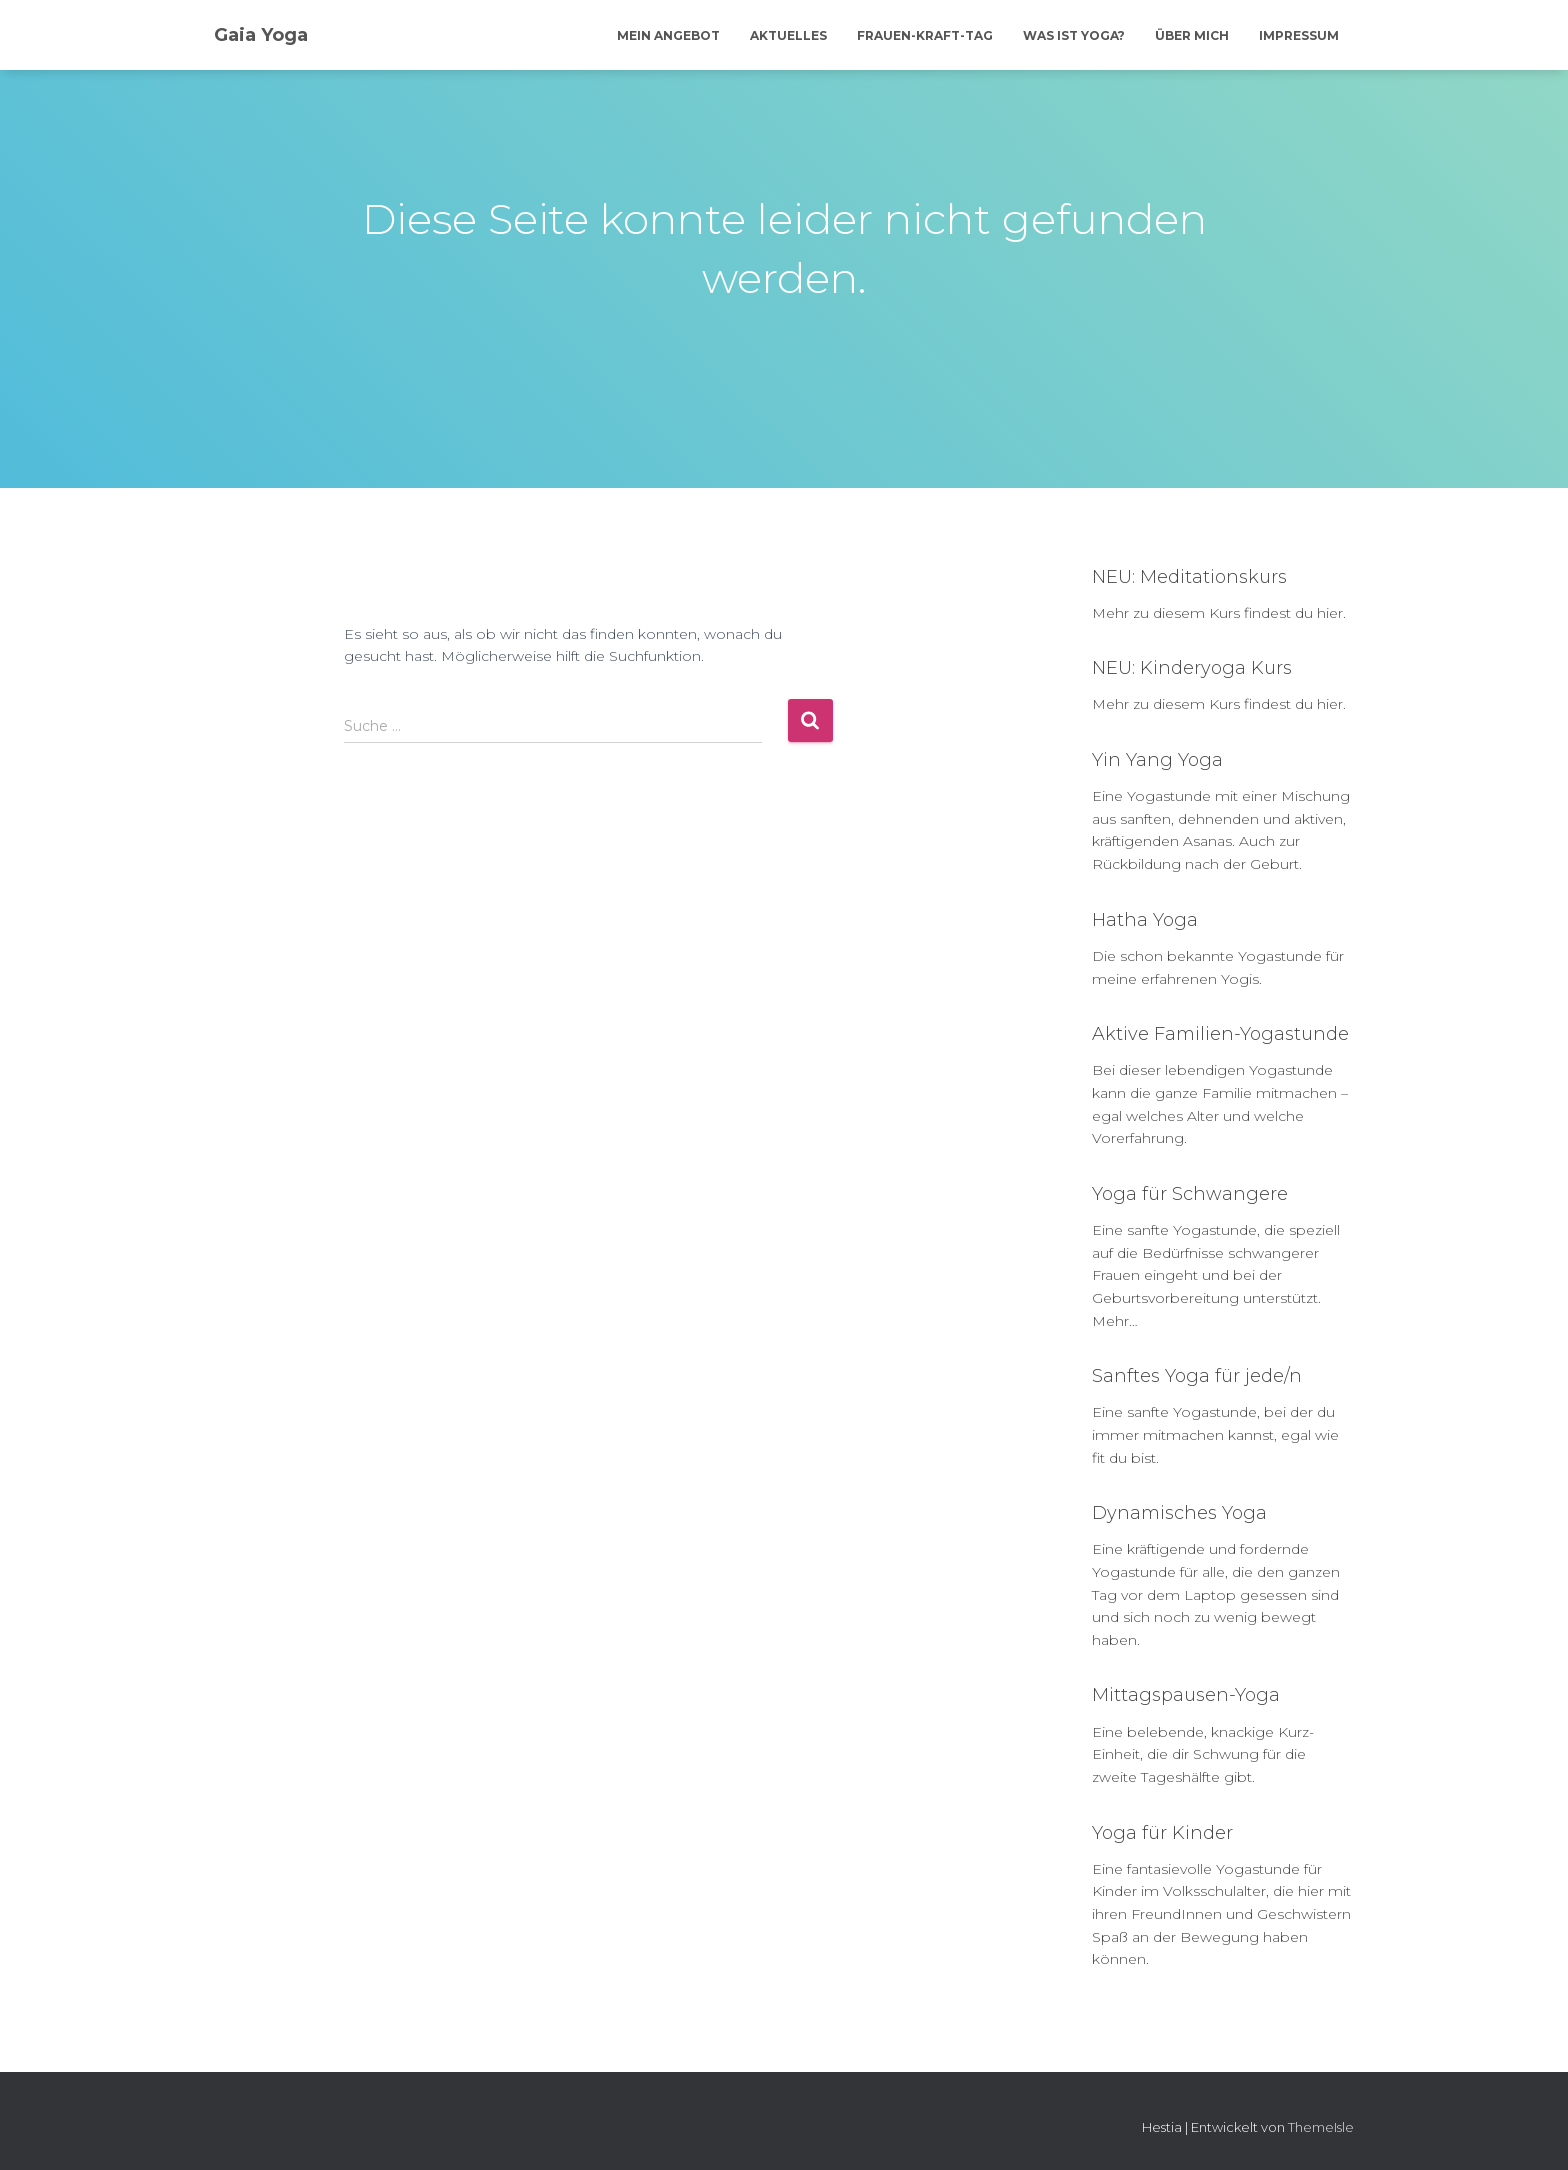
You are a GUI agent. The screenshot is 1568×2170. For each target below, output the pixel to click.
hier (1330, 613)
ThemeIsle (1321, 2127)
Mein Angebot (668, 35)
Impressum (1299, 35)
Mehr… (1115, 1321)
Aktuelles (788, 35)
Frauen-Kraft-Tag (925, 35)
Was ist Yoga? (1074, 35)
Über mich (1192, 35)
